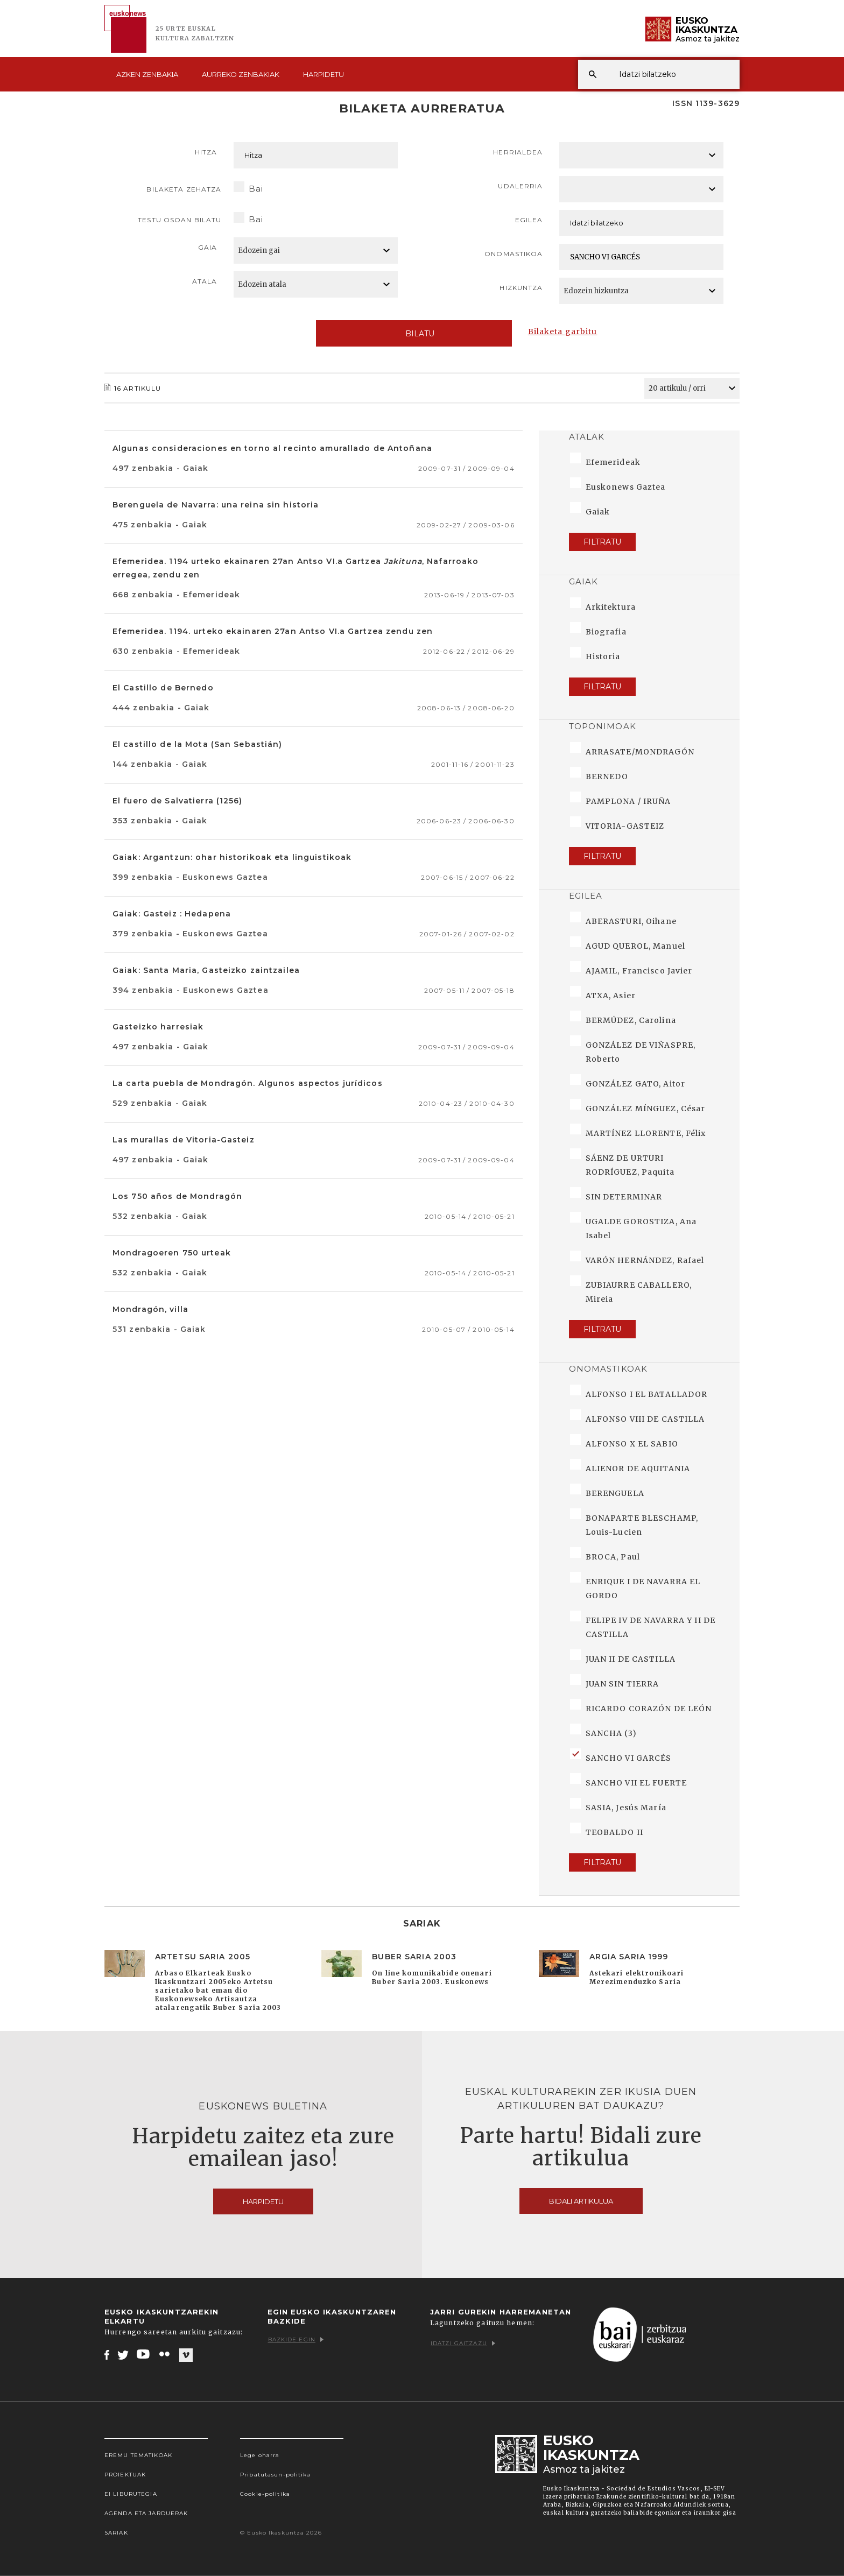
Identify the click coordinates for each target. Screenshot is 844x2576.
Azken (147, 74)
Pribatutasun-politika (275, 2474)
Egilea (529, 220)
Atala (204, 281)
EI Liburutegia (130, 2493)
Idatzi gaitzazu (463, 2343)
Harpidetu (323, 74)
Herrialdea (518, 152)
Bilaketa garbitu (562, 331)
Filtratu (602, 542)
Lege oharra (259, 2455)
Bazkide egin (295, 2339)
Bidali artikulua (581, 2201)
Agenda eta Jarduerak (146, 2513)
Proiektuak (125, 2474)
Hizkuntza (521, 288)
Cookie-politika (265, 2493)
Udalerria (520, 186)
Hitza (206, 152)
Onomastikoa (513, 254)
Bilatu (413, 333)
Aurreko (240, 74)
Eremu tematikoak (138, 2455)
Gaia (207, 247)
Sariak (116, 2532)
